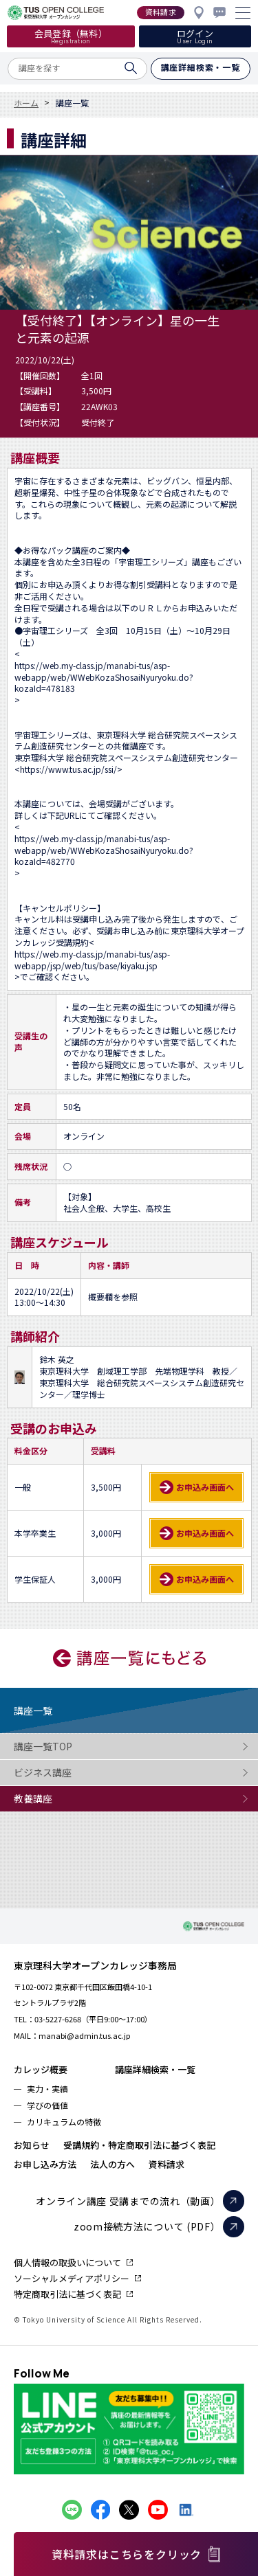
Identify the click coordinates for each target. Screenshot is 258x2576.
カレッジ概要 (40, 2069)
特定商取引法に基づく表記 (67, 2294)
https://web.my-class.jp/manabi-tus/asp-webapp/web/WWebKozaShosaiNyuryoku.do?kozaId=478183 (103, 677)
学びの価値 (47, 2105)
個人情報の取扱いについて (67, 2262)
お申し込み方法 (45, 2164)
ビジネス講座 (69, 1772)
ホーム (26, 103)
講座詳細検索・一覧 (155, 2069)
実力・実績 (47, 2088)
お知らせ (32, 2144)
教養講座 (69, 1798)
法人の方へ (112, 2164)
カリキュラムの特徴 (64, 2121)
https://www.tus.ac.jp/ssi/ (68, 769)
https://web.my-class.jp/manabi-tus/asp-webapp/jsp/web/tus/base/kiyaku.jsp (92, 960)
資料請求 (166, 2164)
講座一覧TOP (69, 1746)
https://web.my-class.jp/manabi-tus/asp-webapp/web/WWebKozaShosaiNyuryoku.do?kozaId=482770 (103, 850)
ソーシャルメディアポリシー (71, 2278)
